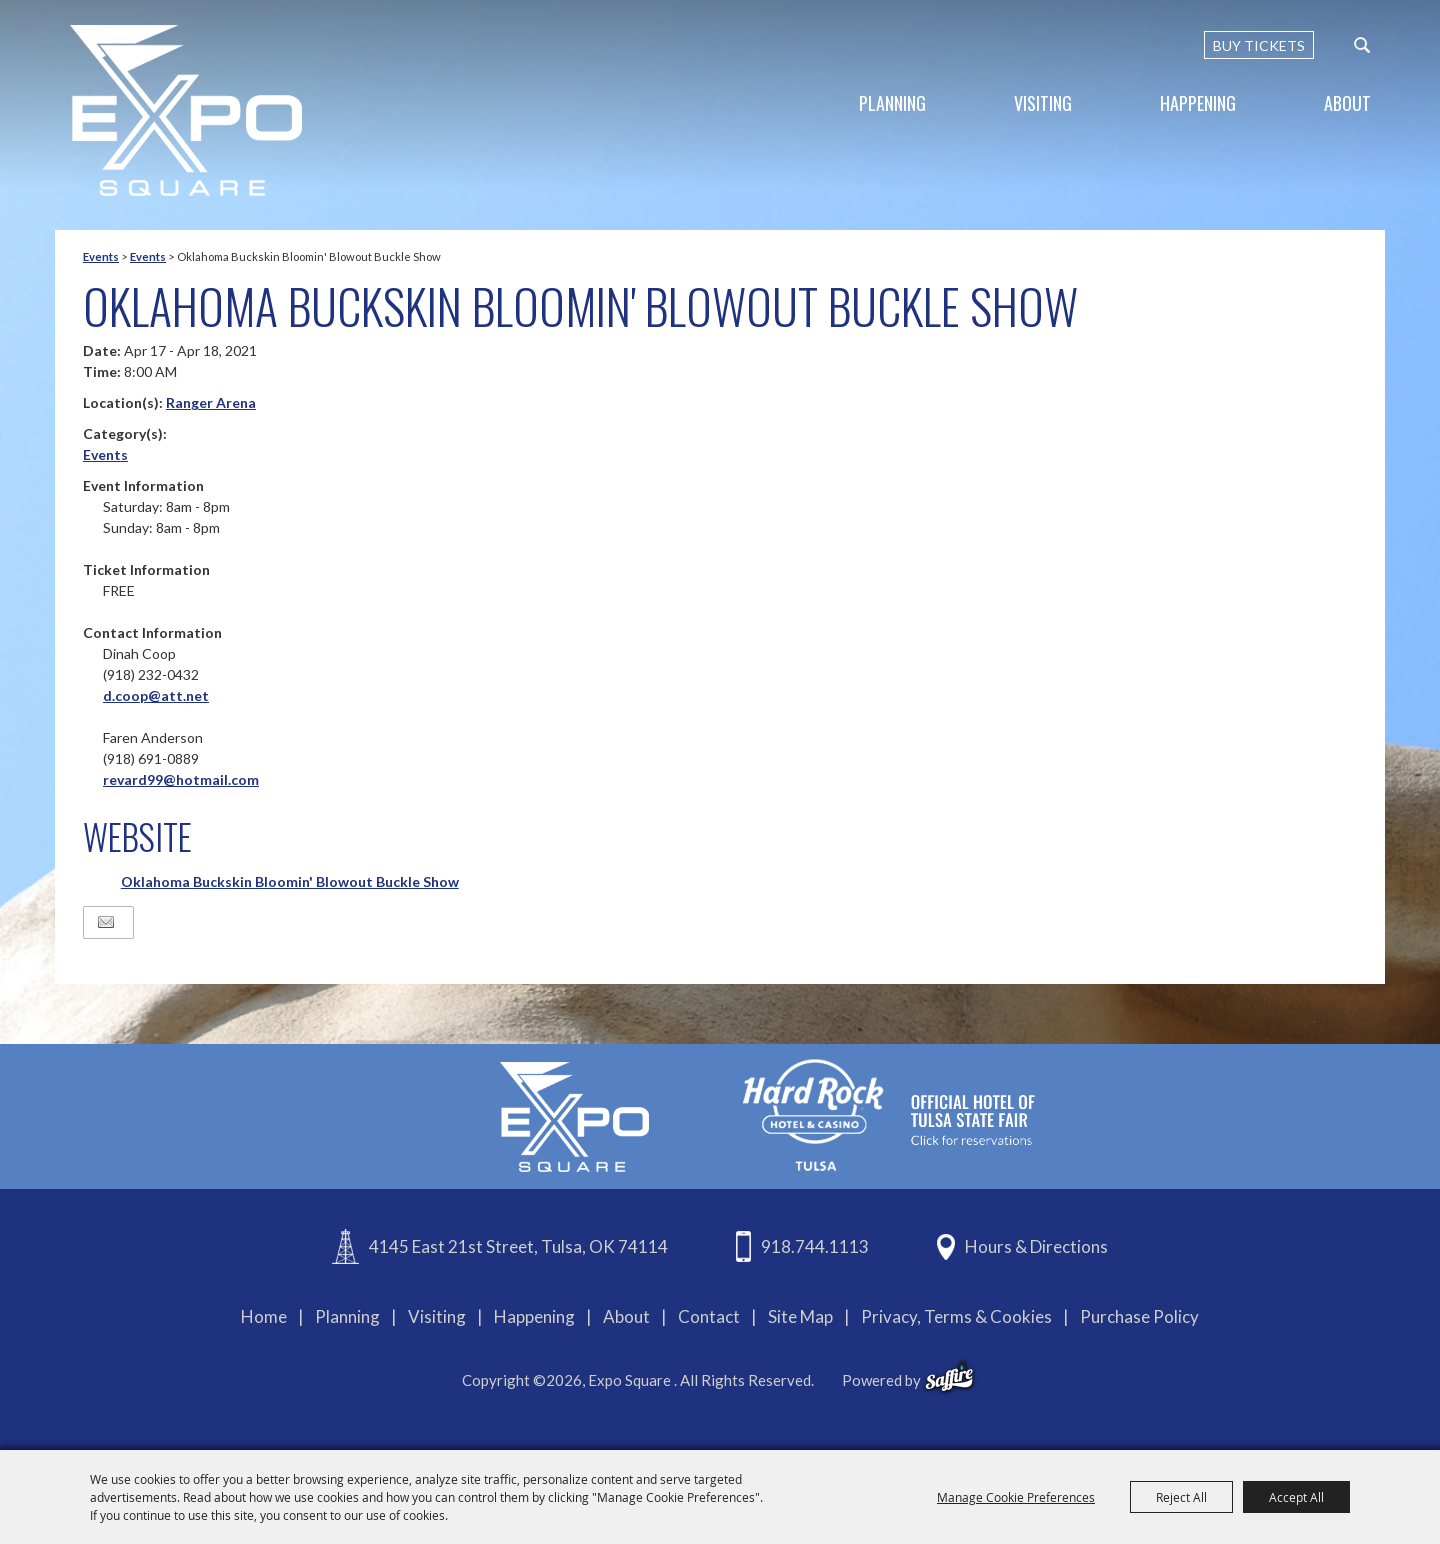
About (1347, 103)
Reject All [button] (1181, 1497)
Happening (1198, 103)
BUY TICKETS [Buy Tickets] (1259, 45)
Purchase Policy (1139, 1316)
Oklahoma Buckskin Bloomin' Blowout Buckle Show (290, 881)
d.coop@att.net (156, 695)
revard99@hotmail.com (181, 779)
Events (101, 256)
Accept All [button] (1296, 1497)
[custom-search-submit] (1362, 45)
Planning (892, 103)
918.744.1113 (815, 1246)
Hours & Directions (1036, 1246)
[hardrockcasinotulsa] (889, 1114)
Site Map (800, 1316)
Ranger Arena (211, 402)
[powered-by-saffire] (949, 1377)
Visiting (1043, 103)
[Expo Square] (186, 110)
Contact (709, 1316)
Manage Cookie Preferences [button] (1016, 1497)
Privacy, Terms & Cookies (956, 1316)
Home (264, 1316)
